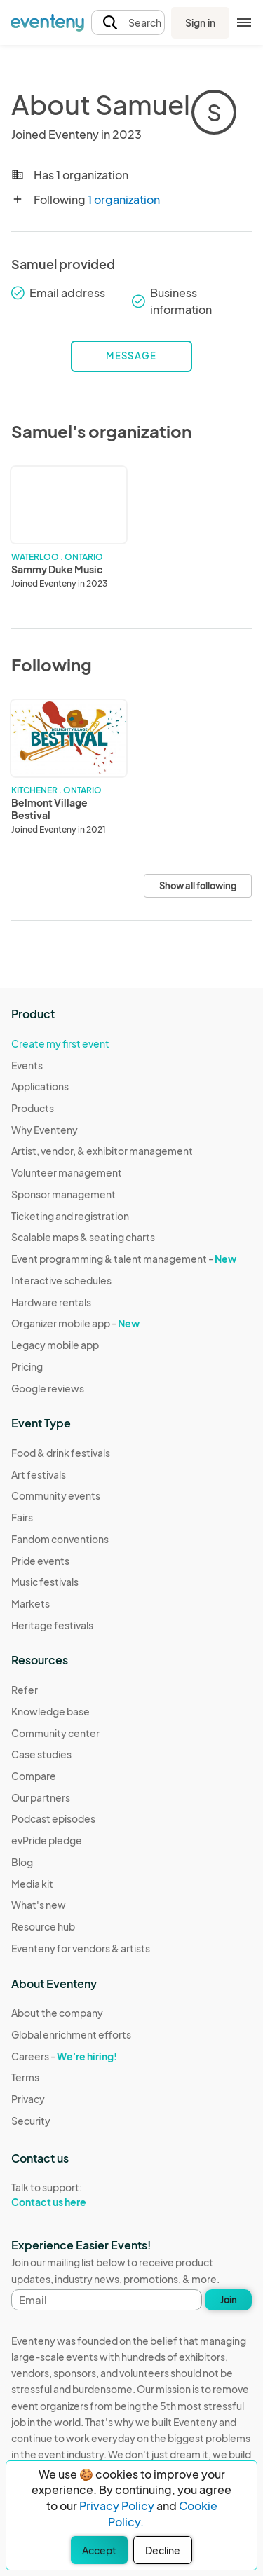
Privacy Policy (116, 2505)
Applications (40, 1086)
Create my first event (60, 1043)
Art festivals (38, 1474)
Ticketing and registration (70, 1216)
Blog (22, 1862)
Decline (162, 2550)
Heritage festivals (52, 1625)
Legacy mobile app (55, 1344)
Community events (55, 1495)
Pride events (40, 1560)
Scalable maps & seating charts (83, 1237)
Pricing (27, 1366)
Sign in (200, 22)
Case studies (41, 1754)
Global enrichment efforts (71, 2034)
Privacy (28, 2098)
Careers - (64, 2056)
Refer (24, 1689)
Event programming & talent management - (123, 1258)
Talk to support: (71, 2195)
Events (27, 1065)
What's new (38, 1904)
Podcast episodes (53, 1818)
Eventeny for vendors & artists (80, 1948)
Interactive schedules (61, 1280)
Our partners (40, 1797)
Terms (25, 2077)
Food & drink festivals (60, 1452)
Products (32, 1108)
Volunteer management (66, 1172)
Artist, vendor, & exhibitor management (102, 1150)
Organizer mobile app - (75, 1323)
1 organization (124, 199)
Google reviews (47, 1388)
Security (30, 2120)
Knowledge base (50, 1711)
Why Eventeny (44, 1129)
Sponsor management (63, 1194)
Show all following (197, 885)
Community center (55, 1733)
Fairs (22, 1517)
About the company (57, 2012)
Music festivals (45, 1581)
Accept (99, 2550)
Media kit (32, 1883)
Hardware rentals (51, 1302)
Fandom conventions (60, 1539)
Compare (33, 1775)
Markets (30, 1603)
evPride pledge (46, 1840)
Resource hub (43, 1926)
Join (228, 2300)
